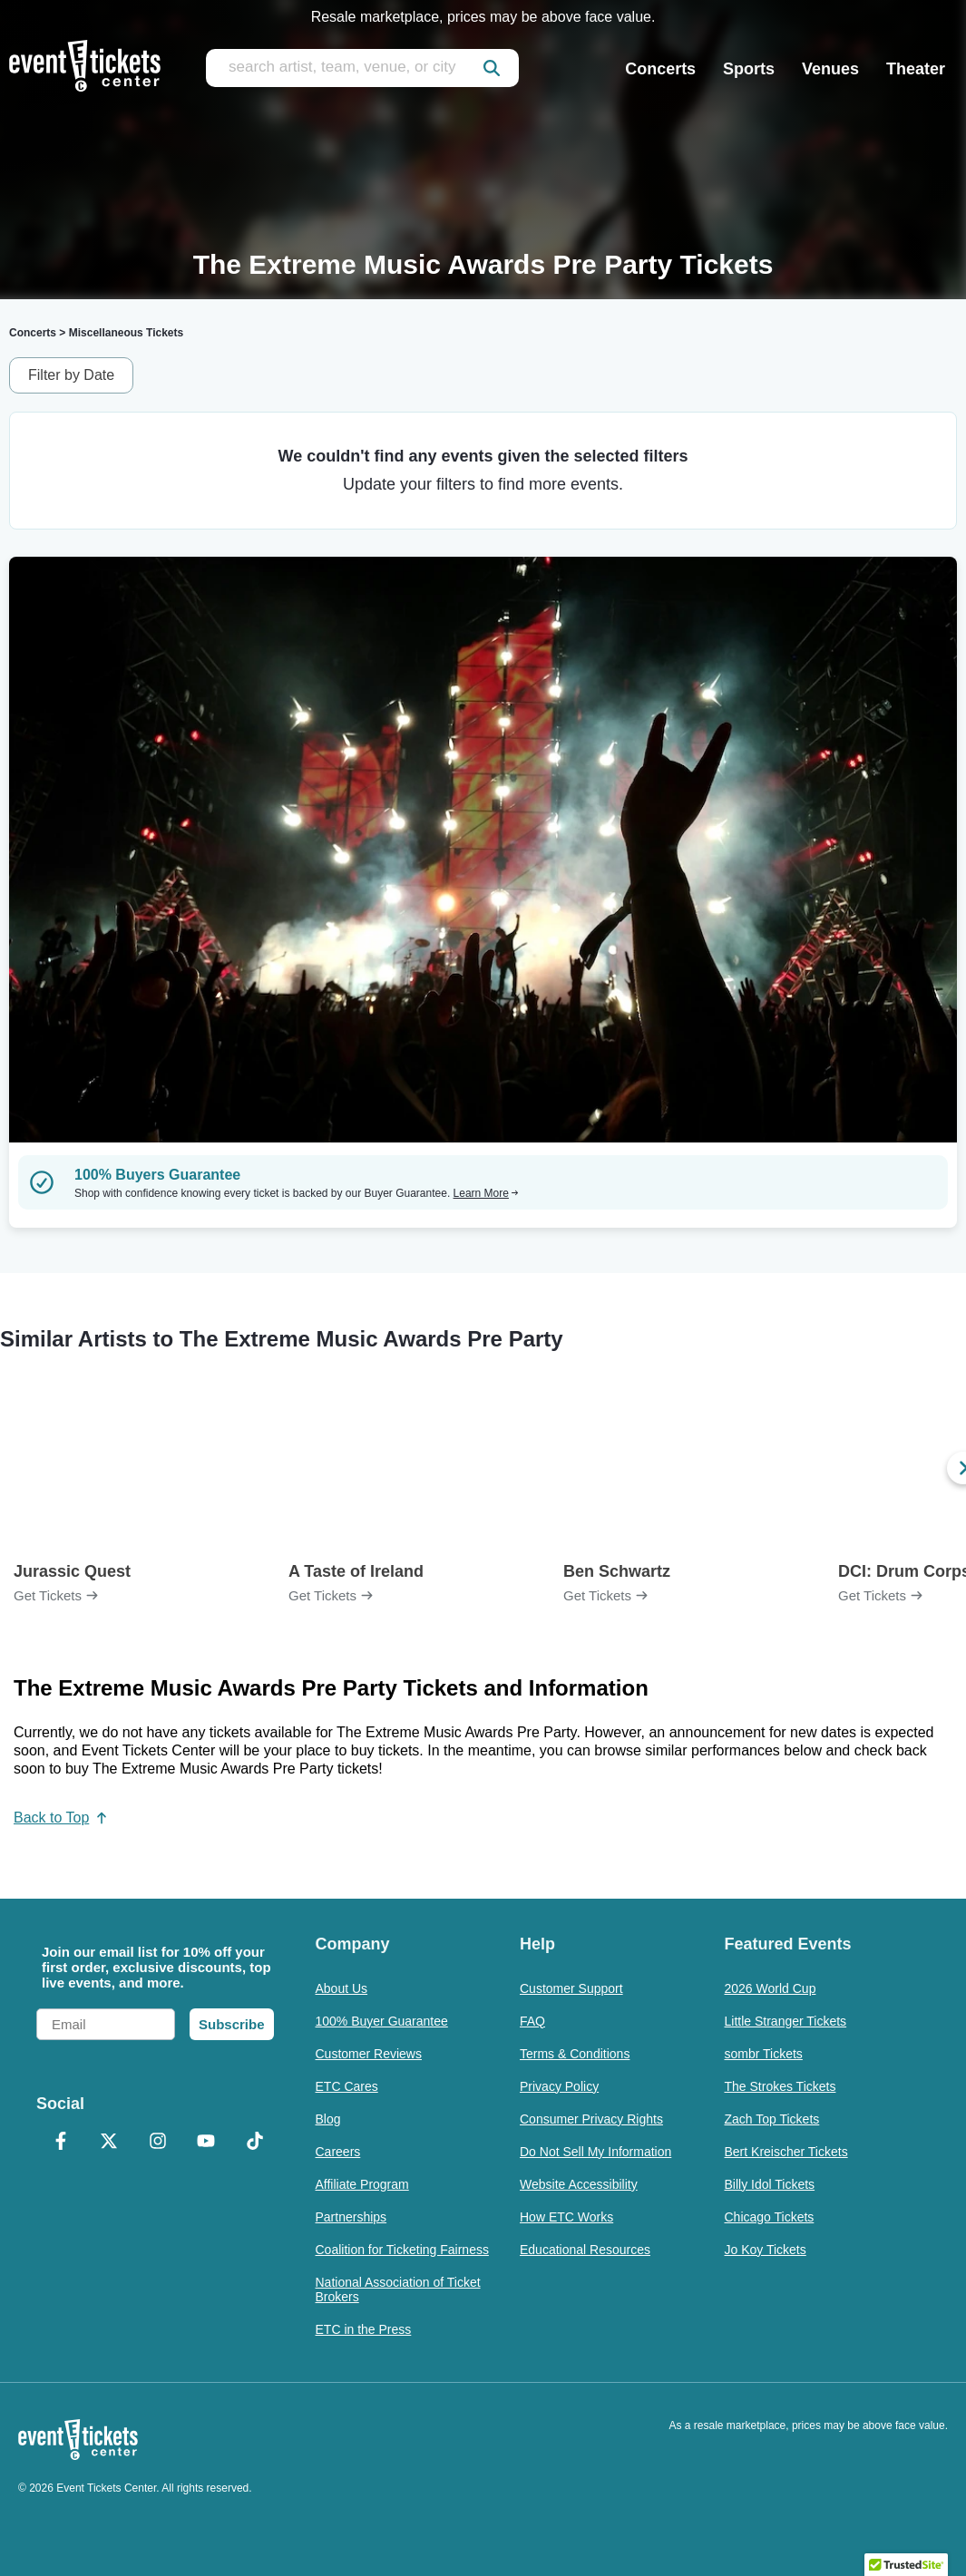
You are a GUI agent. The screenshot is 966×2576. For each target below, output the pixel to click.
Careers (338, 2151)
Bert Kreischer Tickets (786, 2151)
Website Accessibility (579, 2184)
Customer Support (571, 1988)
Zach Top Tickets (772, 2119)
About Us (342, 1988)
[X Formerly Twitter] (109, 2142)
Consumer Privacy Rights (591, 2119)
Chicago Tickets (770, 2217)
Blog (328, 2119)
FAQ (532, 2021)
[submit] (491, 68)
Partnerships (351, 2217)
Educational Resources (585, 2249)
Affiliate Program (362, 2184)
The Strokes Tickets (780, 2086)
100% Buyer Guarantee (382, 2021)
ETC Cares (347, 2086)
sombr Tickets (764, 2053)
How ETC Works (566, 2217)
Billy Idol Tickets (770, 2184)
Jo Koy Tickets (765, 2249)
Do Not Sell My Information (595, 2151)
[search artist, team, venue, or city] (362, 68)
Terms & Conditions (574, 2053)
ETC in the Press (364, 2329)
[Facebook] (60, 2142)
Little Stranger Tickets (786, 2021)
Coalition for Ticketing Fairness (402, 2249)
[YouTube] (206, 2142)
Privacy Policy (559, 2086)
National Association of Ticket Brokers (398, 2289)
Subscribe (232, 2024)
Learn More (486, 1193)
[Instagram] (157, 2142)
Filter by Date (71, 375)
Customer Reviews (369, 2053)
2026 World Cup (770, 1988)
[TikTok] (254, 2142)
